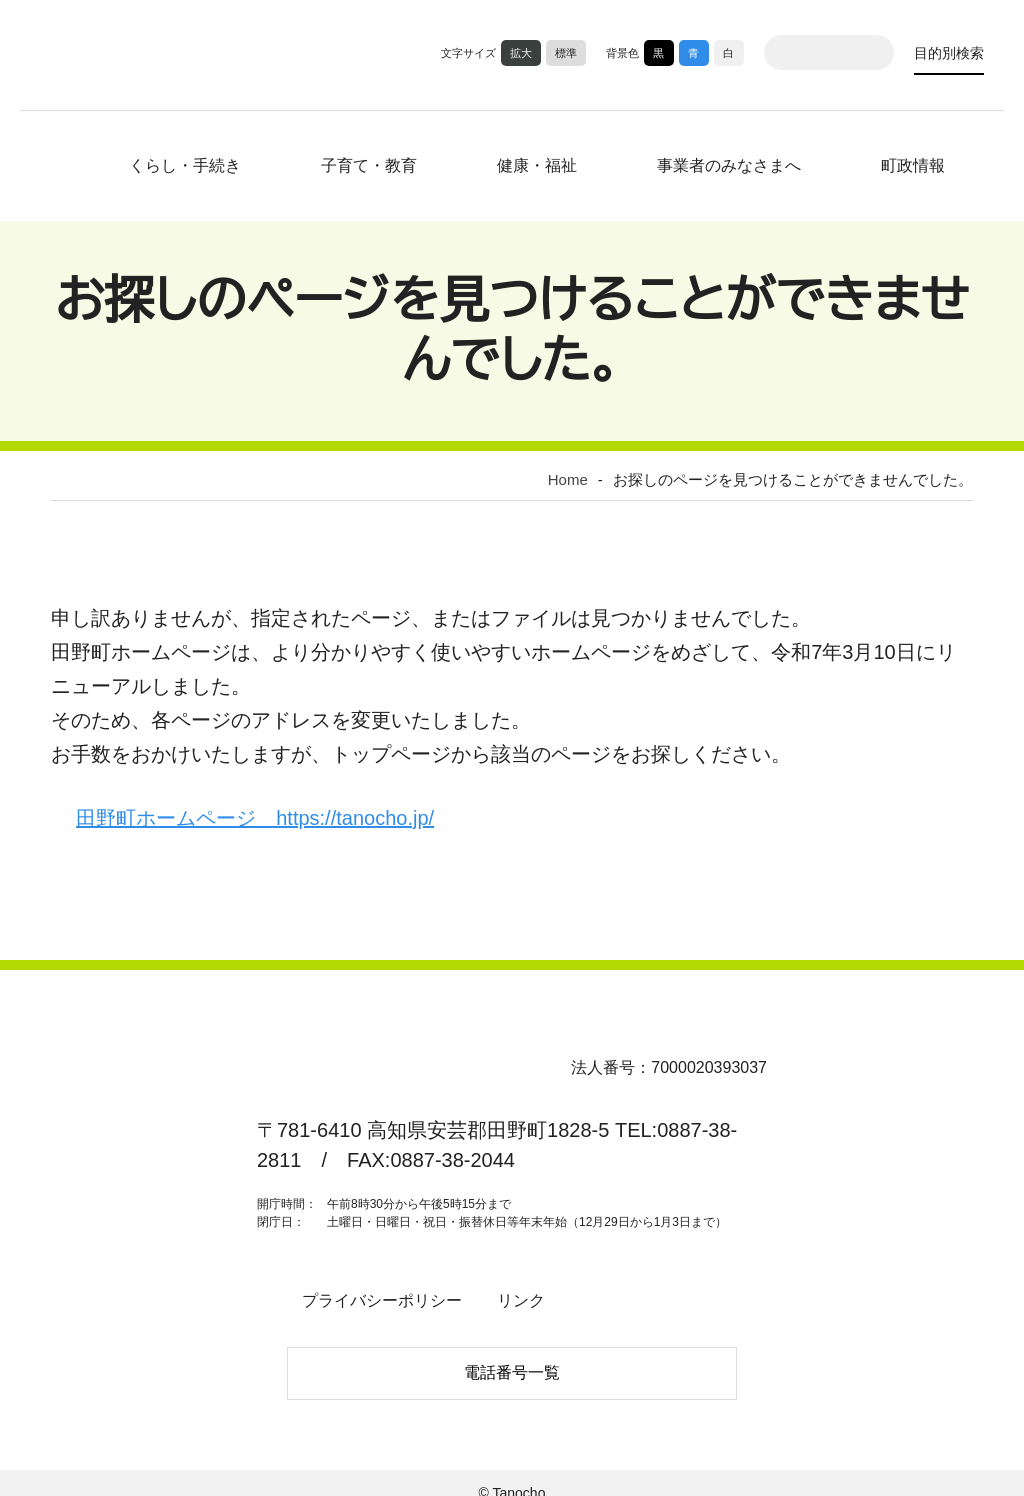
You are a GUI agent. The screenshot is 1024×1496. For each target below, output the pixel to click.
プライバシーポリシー (375, 1291)
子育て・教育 (367, 162)
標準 (566, 53)
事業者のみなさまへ (714, 162)
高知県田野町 (117, 52)
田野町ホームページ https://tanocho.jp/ (277, 810)
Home (583, 474)
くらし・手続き (193, 162)
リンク (505, 1291)
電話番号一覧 (512, 1358)
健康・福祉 (527, 162)
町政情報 (898, 162)
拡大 (521, 53)
